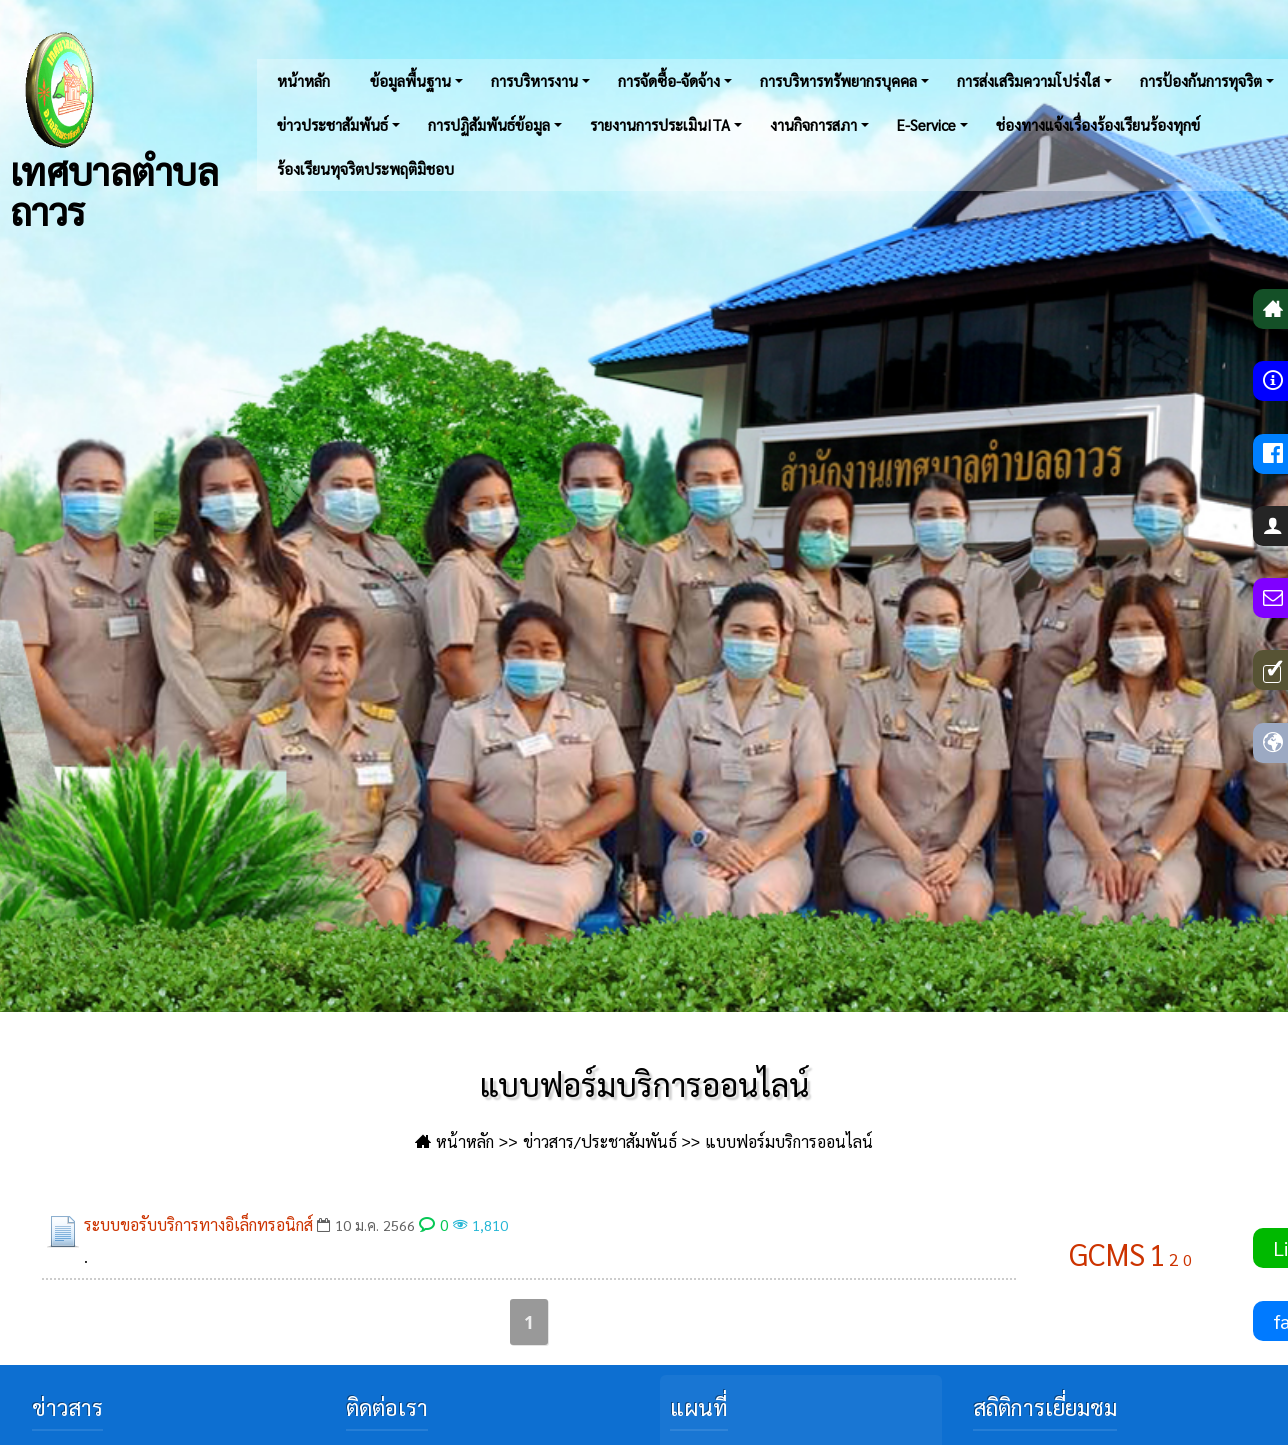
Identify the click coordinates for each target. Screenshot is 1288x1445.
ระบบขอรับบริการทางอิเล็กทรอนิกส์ (198, 1224)
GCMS (1107, 1253)
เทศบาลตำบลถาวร (114, 130)
